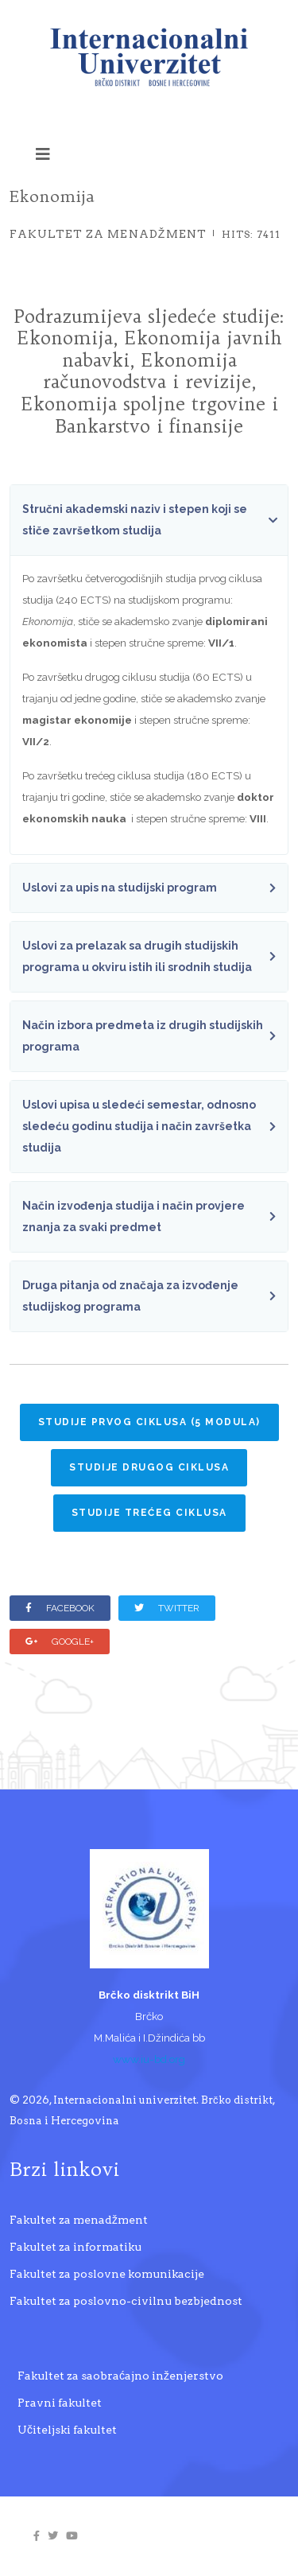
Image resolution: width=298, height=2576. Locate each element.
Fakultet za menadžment (108, 233)
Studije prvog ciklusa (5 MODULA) (149, 1422)
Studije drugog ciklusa (149, 1467)
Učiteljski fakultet (67, 2429)
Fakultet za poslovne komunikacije (107, 2273)
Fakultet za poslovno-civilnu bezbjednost (126, 2300)
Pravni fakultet (59, 2402)
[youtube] (72, 2536)
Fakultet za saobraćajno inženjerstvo (120, 2375)
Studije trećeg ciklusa (149, 1512)
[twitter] (53, 2536)
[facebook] (36, 2536)
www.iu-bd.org (149, 2059)
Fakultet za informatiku (75, 2246)
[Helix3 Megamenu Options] (43, 154)
